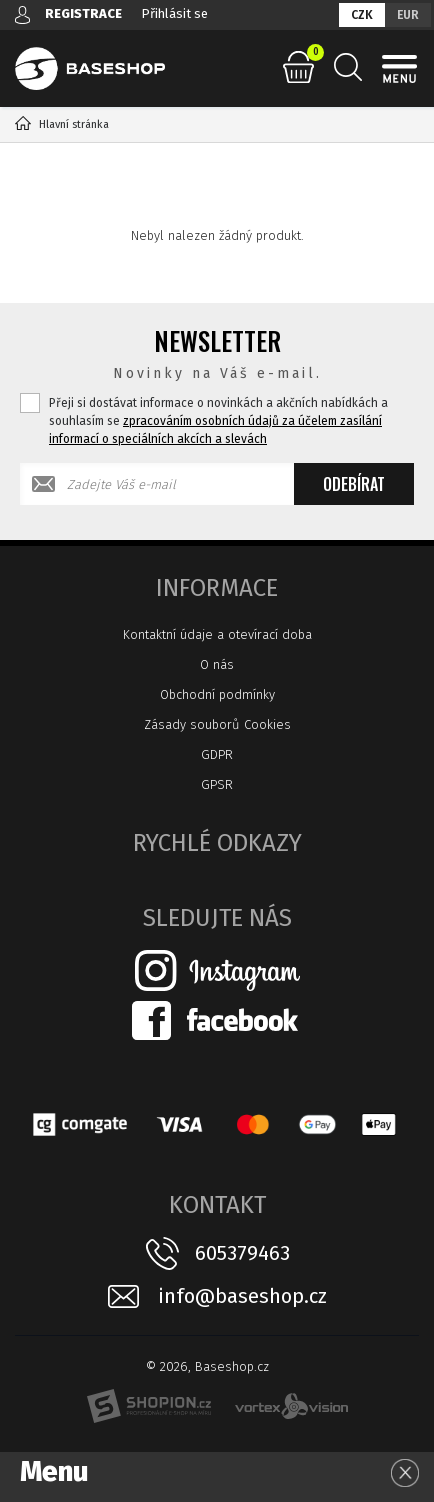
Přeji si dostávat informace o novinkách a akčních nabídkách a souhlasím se (218, 421)
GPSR (217, 784)
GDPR (217, 754)
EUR (408, 15)
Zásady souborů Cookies (217, 724)
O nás (217, 664)
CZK (362, 15)
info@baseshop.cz (242, 1296)
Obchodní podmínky (217, 694)
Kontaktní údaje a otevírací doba (217, 634)
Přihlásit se (174, 13)
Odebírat (354, 484)
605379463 (242, 1253)
